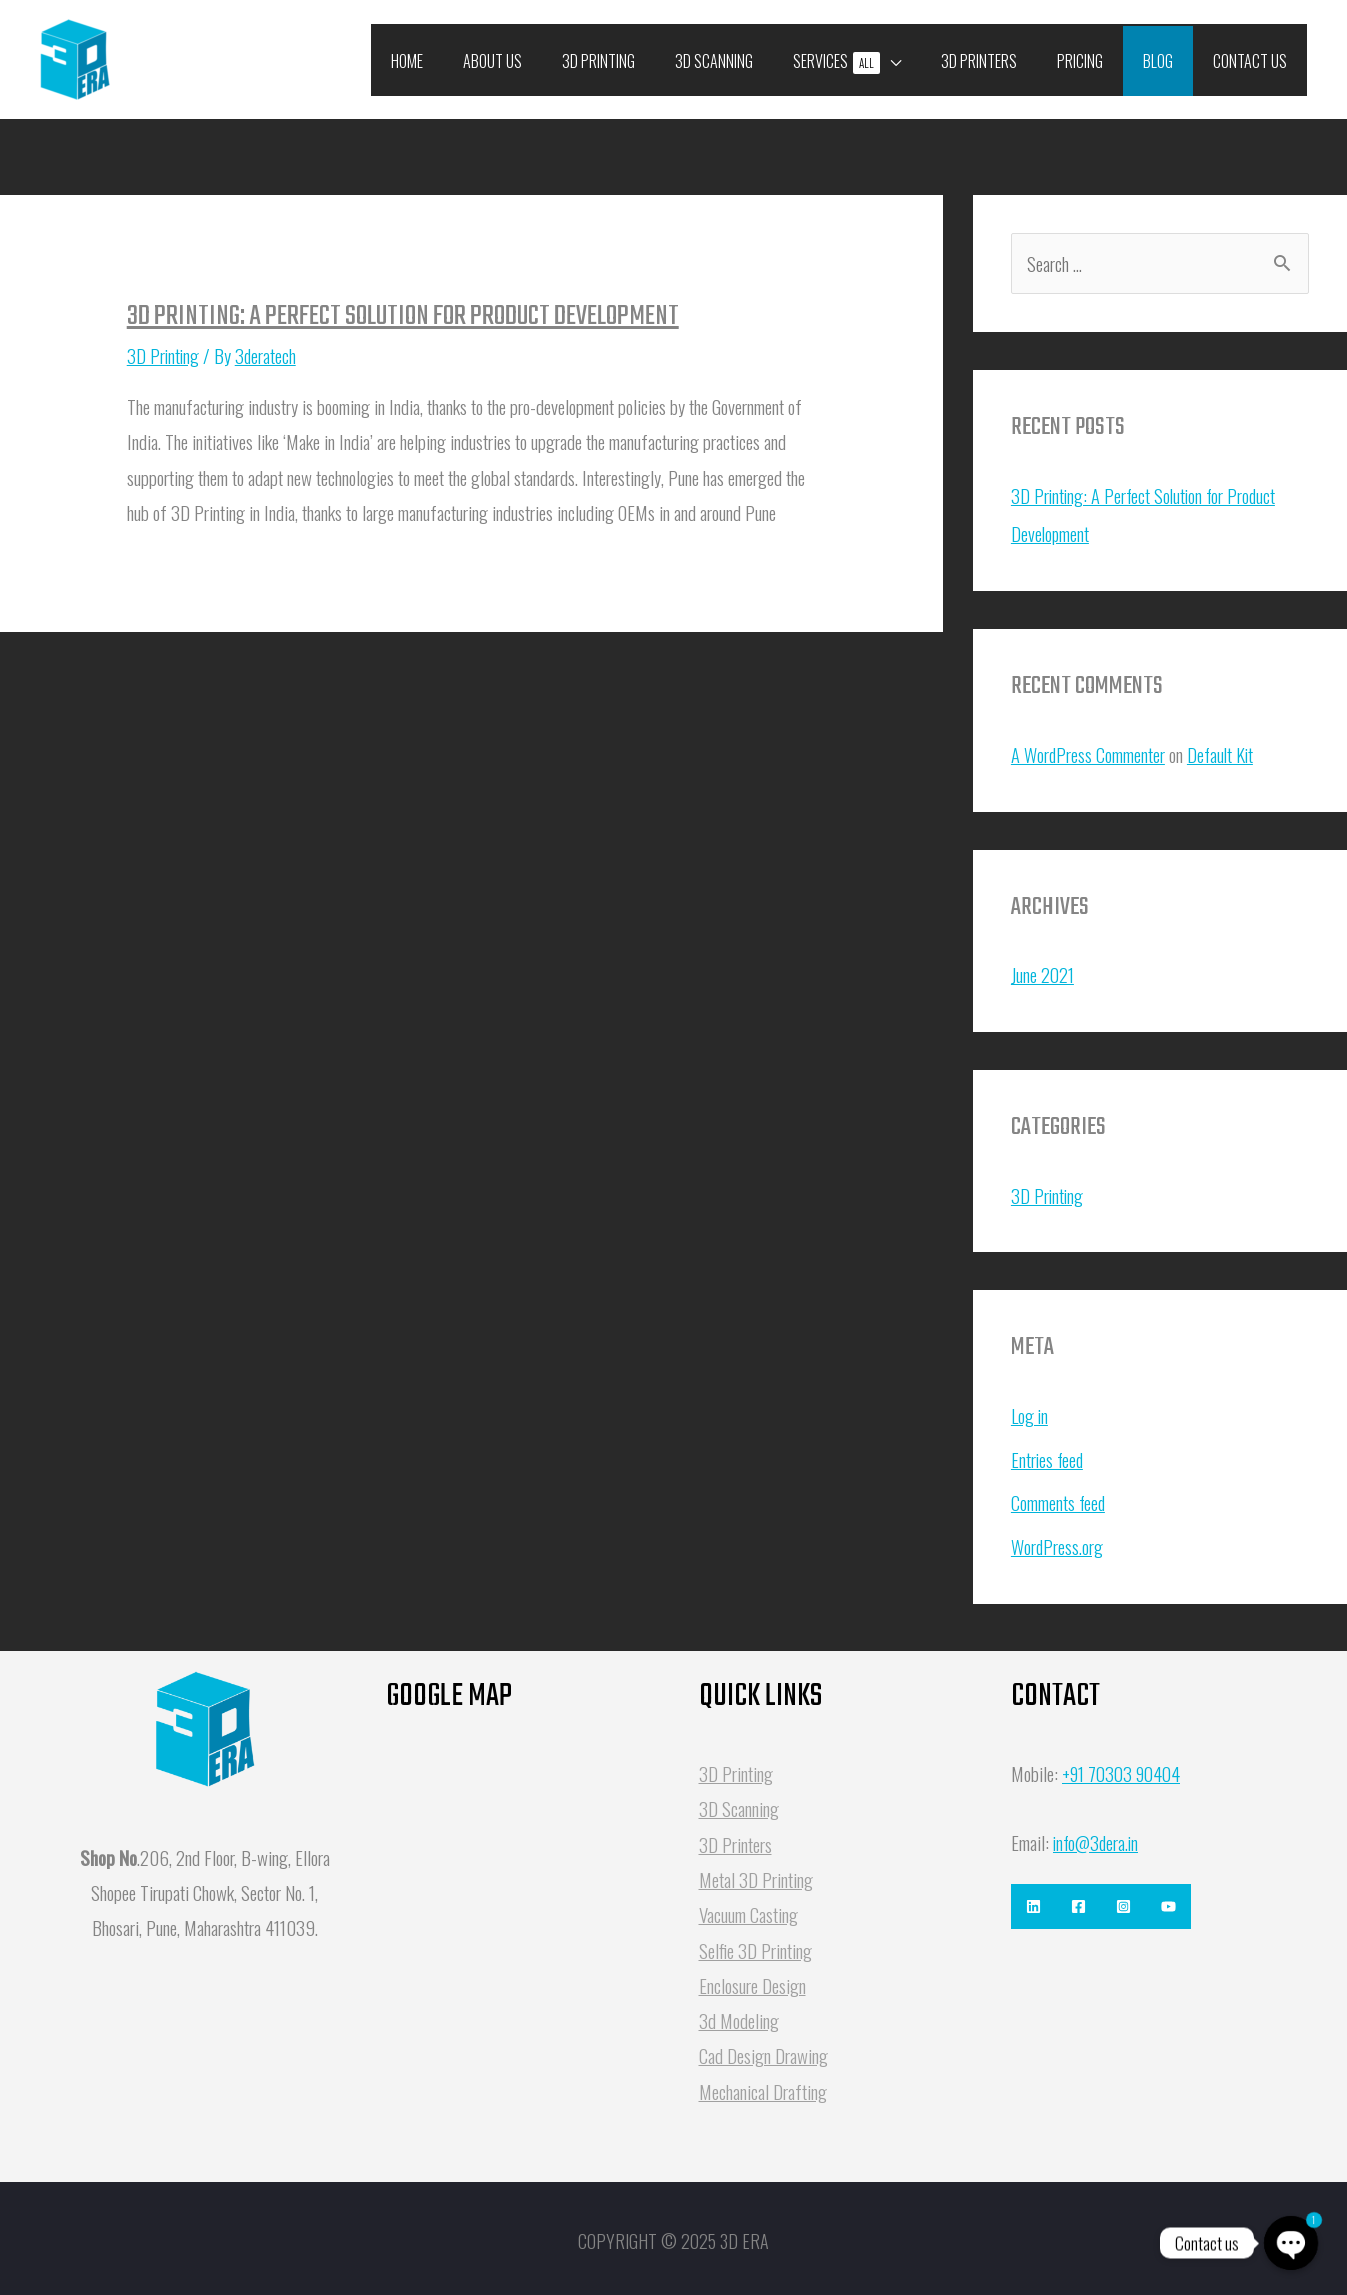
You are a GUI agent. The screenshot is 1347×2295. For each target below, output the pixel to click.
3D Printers (735, 1837)
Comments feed (1059, 1497)
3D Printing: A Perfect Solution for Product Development (403, 316)
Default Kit (1223, 753)
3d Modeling (739, 2013)
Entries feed (1048, 1454)
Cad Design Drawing (763, 2049)
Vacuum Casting (748, 1907)
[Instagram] (1143, 1899)
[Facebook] (1088, 1899)
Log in (1030, 1412)
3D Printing (164, 355)
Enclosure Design (752, 1978)
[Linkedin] (1033, 1899)
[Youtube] (1198, 1899)
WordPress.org (1058, 1540)
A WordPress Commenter (1089, 753)
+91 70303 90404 (1125, 1766)
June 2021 (1043, 973)
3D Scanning (739, 1802)
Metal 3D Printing (756, 1872)
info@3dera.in (1098, 1835)
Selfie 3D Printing (755, 1943)
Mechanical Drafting (763, 2084)
